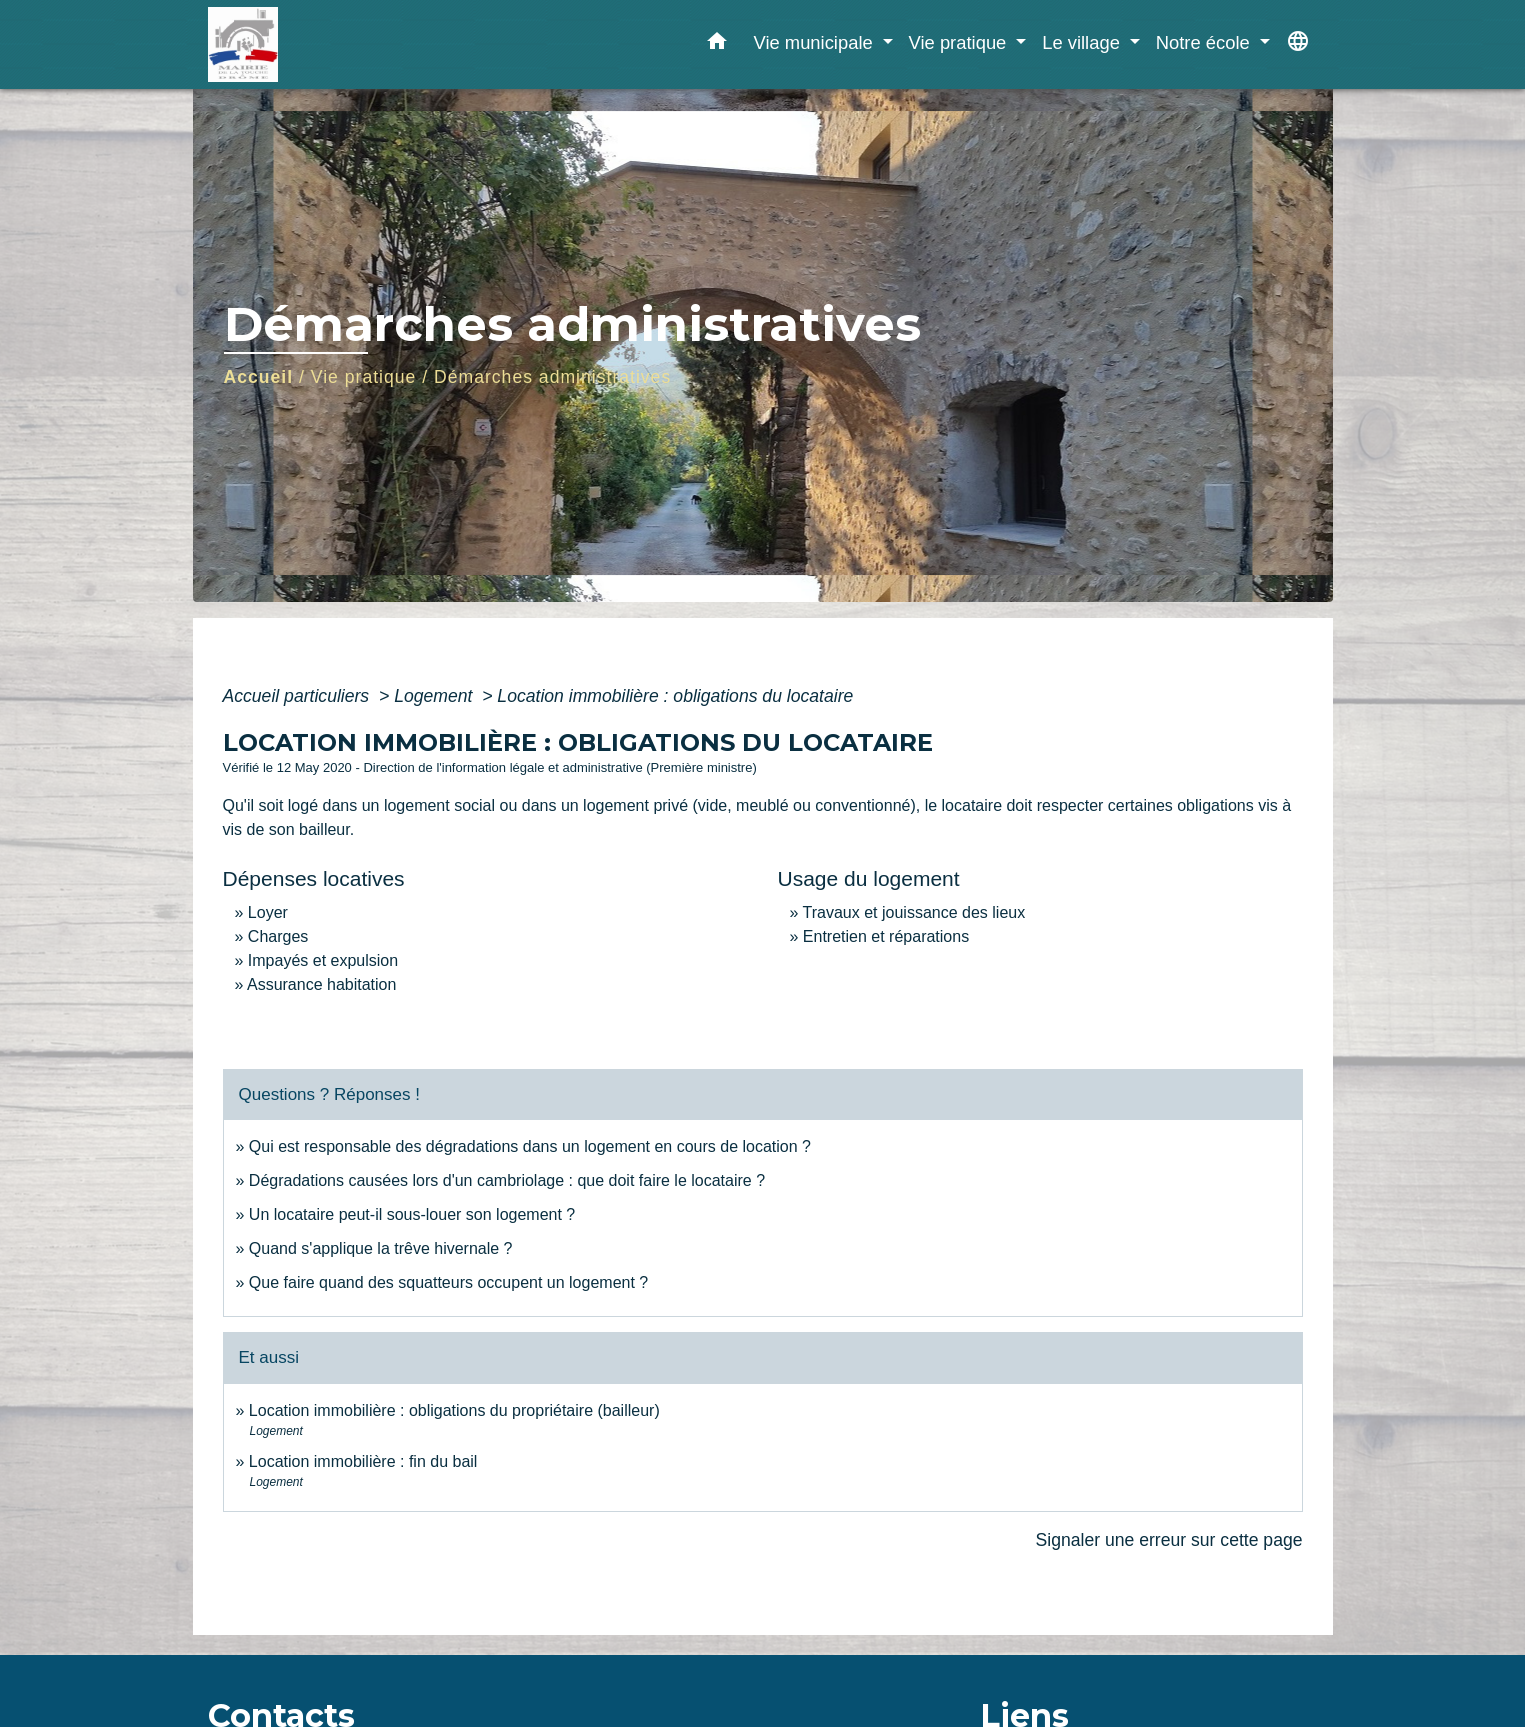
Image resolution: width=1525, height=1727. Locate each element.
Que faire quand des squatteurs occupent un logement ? (448, 1282)
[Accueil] (333, 44)
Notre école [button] (1205, 42)
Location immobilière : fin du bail (363, 1461)
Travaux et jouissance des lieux (914, 912)
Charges (278, 936)
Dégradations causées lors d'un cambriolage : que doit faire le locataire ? (507, 1180)
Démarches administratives (552, 377)
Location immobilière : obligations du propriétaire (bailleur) (454, 1410)
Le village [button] (1083, 42)
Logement (435, 696)
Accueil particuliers (299, 696)
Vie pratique (364, 377)
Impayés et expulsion (323, 960)
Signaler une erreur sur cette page (1169, 1540)
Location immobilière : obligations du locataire (675, 696)
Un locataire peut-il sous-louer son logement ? (412, 1214)
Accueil (259, 377)
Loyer (268, 912)
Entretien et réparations (886, 936)
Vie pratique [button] (960, 42)
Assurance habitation (321, 984)
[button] (717, 45)
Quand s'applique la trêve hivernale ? (381, 1248)
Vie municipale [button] (815, 42)
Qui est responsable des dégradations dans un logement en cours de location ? (530, 1146)
